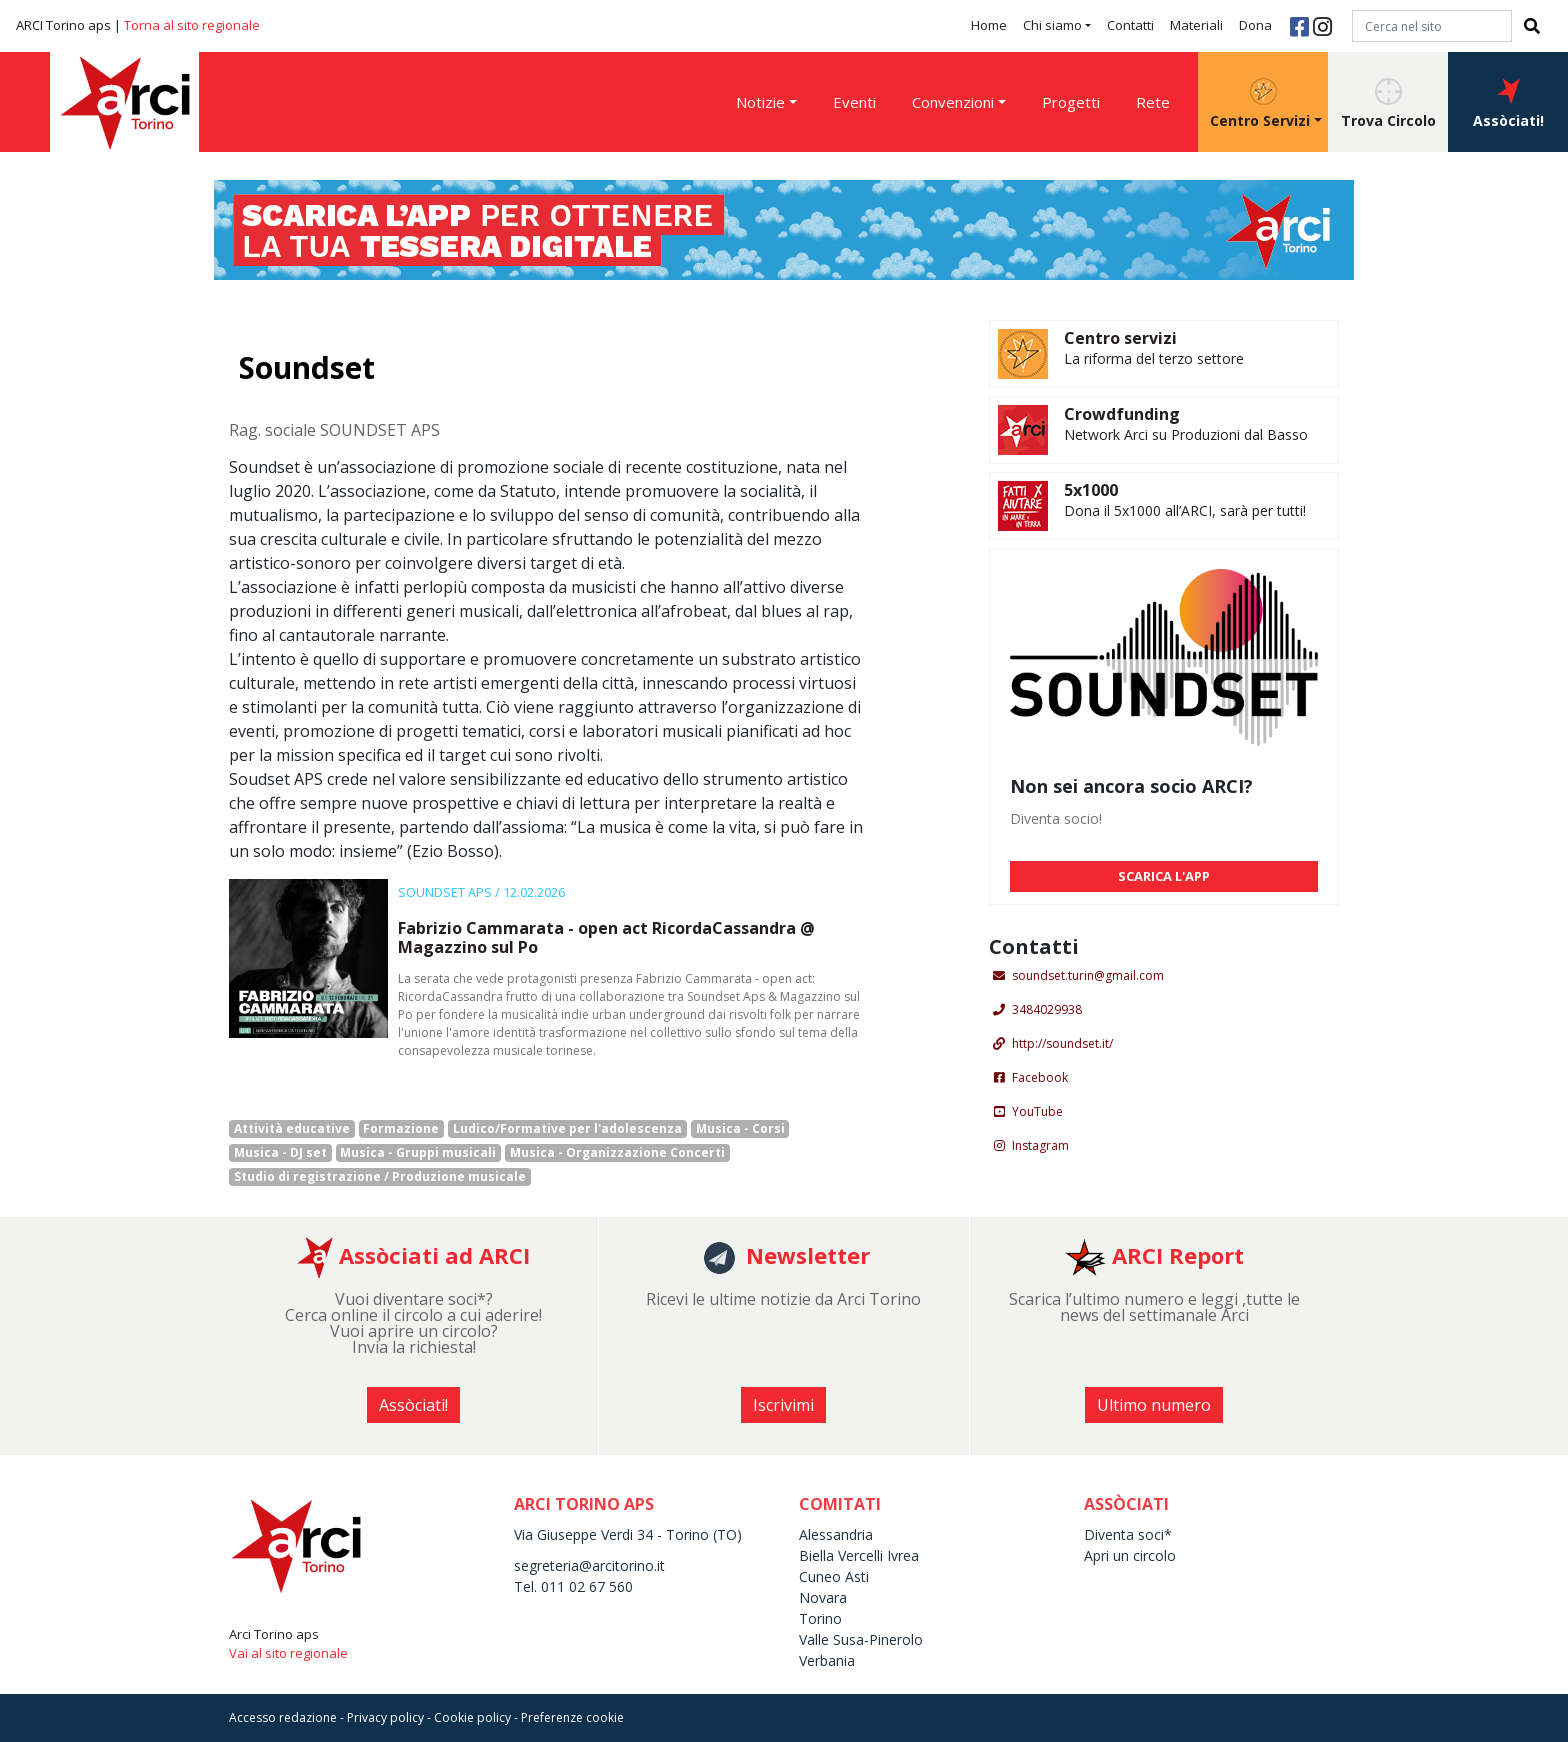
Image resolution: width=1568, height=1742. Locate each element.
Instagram (1040, 1145)
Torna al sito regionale (192, 25)
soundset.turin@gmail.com (1088, 975)
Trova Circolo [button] (1388, 104)
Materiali (1196, 25)
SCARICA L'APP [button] (1164, 876)
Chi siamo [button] (1052, 25)
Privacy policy (385, 1717)
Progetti (1071, 102)
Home (989, 25)
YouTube (1037, 1111)
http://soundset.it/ (1062, 1043)
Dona (1255, 25)
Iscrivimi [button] (783, 1405)
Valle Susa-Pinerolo (861, 1639)
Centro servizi (1120, 338)
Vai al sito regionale (288, 1653)
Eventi (854, 102)
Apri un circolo (1130, 1555)
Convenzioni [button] (953, 102)
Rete (1153, 102)
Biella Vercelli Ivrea (859, 1555)
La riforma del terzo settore (1154, 358)
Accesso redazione (283, 1717)
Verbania (827, 1660)
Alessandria (836, 1534)
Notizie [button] (760, 102)
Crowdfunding (1122, 414)
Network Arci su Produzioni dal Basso (1186, 434)
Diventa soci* (1128, 1534)
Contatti (1130, 25)
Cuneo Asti (834, 1576)
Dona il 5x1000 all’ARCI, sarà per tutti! (1185, 510)
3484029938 (1047, 1009)
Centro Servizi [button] (1260, 104)
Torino (820, 1618)
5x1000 (1091, 490)
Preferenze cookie (572, 1717)
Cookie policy (472, 1717)
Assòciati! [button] (1508, 104)
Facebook (1040, 1077)
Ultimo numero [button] (1154, 1405)
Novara (823, 1597)
